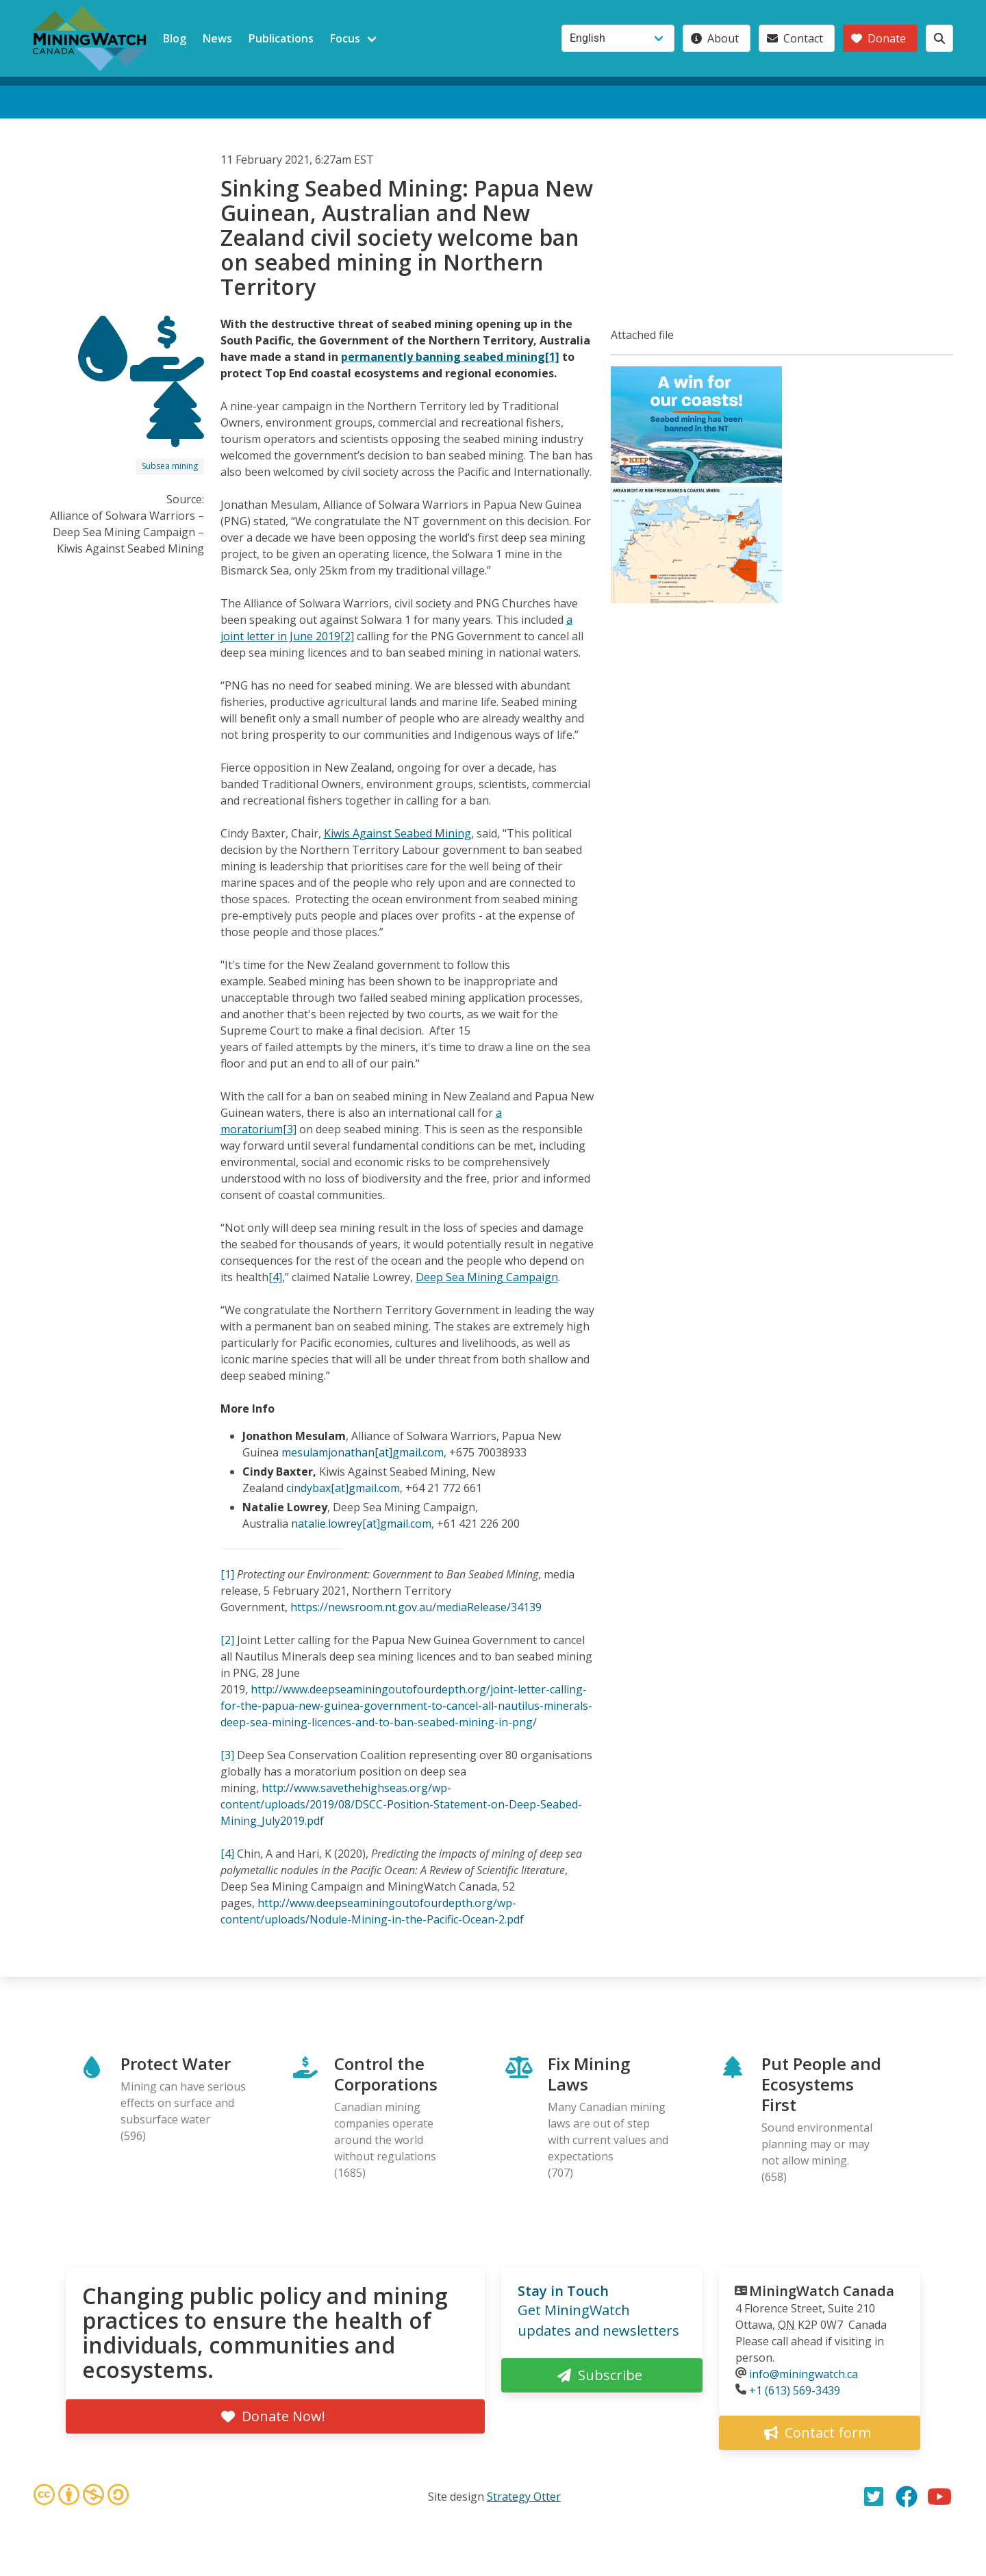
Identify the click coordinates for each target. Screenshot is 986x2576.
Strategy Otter (524, 2496)
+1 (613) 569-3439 (794, 2390)
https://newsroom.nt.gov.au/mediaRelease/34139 (416, 1607)
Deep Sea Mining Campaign (487, 1277)
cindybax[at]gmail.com (343, 1487)
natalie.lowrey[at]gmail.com (361, 1523)
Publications (281, 38)
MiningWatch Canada (821, 2291)
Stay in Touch (563, 2291)
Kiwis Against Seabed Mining (397, 833)
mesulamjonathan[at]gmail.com (362, 1452)
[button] (696, 478)
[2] (227, 1639)
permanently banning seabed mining (443, 356)
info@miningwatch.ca (803, 2374)
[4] (275, 1277)
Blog (174, 38)
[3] (227, 1755)
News (217, 38)
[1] (227, 1574)
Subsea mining (170, 466)
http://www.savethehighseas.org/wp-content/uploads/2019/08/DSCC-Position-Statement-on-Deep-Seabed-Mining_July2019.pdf (401, 1804)
